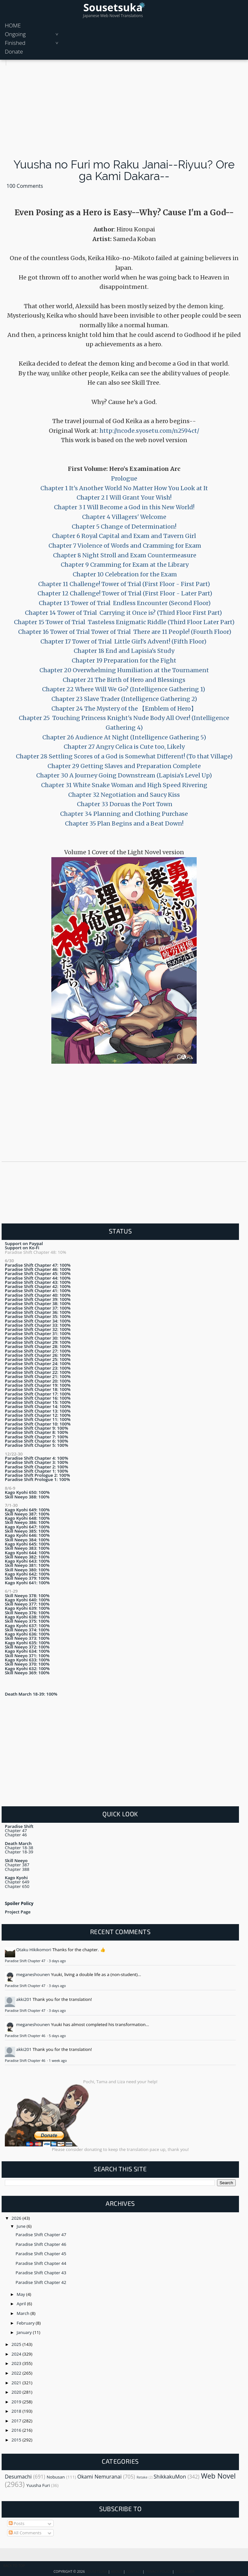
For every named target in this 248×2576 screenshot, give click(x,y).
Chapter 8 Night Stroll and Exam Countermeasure (124, 555)
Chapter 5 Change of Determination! (124, 526)
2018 (17, 2411)
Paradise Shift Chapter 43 (41, 2273)
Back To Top (14, 2565)
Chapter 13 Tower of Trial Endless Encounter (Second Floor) (124, 603)
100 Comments (24, 185)
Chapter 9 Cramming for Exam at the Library (124, 564)
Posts (17, 2523)
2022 (17, 2373)
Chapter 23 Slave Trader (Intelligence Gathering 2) (124, 699)
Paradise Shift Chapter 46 (25, 2035)
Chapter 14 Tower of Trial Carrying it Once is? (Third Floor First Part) (124, 612)
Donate (14, 51)
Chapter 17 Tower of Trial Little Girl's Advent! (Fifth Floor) (124, 641)
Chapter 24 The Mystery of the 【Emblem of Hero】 (124, 708)
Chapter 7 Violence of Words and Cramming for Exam (124, 545)
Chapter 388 (17, 1869)
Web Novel (218, 2475)
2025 (17, 2344)
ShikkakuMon (170, 2476)
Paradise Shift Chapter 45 (41, 2254)
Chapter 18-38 (19, 1848)
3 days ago (57, 1961)
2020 (17, 2392)
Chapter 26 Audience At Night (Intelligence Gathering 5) (124, 737)
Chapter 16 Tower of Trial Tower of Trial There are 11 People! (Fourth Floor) (124, 631)
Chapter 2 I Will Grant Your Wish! (124, 497)
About (116, 2571)
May (21, 2294)
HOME (13, 25)
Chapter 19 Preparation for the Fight (124, 660)
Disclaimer (185, 2571)
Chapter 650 (17, 1886)
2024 (17, 2354)
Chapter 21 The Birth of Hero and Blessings (124, 680)
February (26, 2323)
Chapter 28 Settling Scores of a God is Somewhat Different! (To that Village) (124, 756)
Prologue (124, 478)
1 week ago (58, 2060)
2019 (17, 2402)
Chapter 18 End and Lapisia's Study (124, 650)
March (24, 2313)
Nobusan (55, 2477)
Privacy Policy (158, 2571)
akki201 (24, 1999)
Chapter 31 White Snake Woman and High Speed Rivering (124, 785)
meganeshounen (33, 1974)
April (22, 2304)
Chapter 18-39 (19, 1852)
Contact (133, 2571)
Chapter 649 (17, 1882)
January (25, 2332)
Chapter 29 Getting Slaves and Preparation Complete (124, 766)
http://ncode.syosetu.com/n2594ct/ (149, 430)
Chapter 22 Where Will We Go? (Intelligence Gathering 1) (124, 689)
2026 (17, 2218)
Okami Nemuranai (100, 2476)
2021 (17, 2383)
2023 (17, 2363)
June (22, 2226)
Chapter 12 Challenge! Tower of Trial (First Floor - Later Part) (124, 593)
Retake (142, 2477)
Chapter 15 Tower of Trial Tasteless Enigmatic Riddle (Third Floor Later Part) (124, 622)
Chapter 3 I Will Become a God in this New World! (124, 507)
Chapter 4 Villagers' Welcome (124, 517)
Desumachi (18, 2476)
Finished (15, 42)
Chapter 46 (16, 1835)
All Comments (25, 2533)
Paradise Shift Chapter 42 (41, 2282)
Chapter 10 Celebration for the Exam (124, 574)
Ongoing (15, 34)
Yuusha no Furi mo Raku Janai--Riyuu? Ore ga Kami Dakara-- (124, 170)
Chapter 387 (17, 1865)
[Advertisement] (124, 111)
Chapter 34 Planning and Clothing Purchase (124, 813)
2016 (17, 2430)
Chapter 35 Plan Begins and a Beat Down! (124, 823)
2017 (17, 2421)
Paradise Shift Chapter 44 (41, 2263)
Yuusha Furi (38, 2485)
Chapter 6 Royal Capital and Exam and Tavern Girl (124, 536)
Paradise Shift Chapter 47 (25, 1961)
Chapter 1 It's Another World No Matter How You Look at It (124, 488)
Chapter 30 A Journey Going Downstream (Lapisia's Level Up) (124, 775)
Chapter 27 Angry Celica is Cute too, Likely (124, 746)
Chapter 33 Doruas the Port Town (124, 804)
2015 (17, 2440)
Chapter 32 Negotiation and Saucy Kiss (124, 794)
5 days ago (57, 2035)
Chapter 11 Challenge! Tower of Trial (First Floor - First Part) (124, 584)
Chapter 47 (16, 1830)
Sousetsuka (112, 7)
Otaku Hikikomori (33, 1949)
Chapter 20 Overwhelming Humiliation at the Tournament (124, 670)
